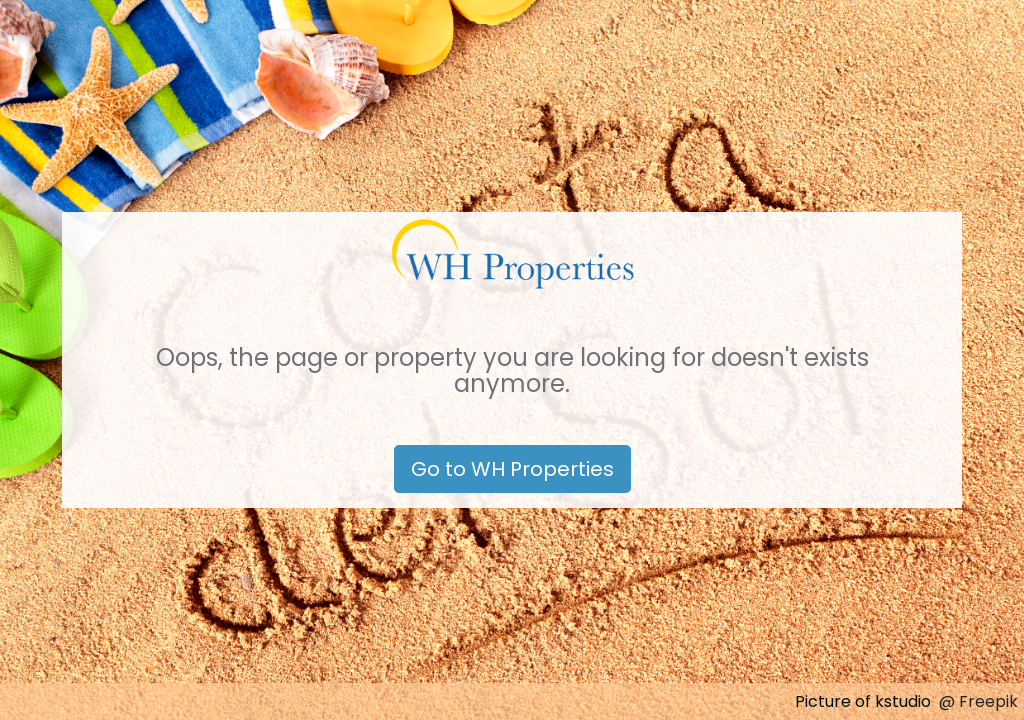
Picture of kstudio (863, 701)
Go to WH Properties (512, 469)
